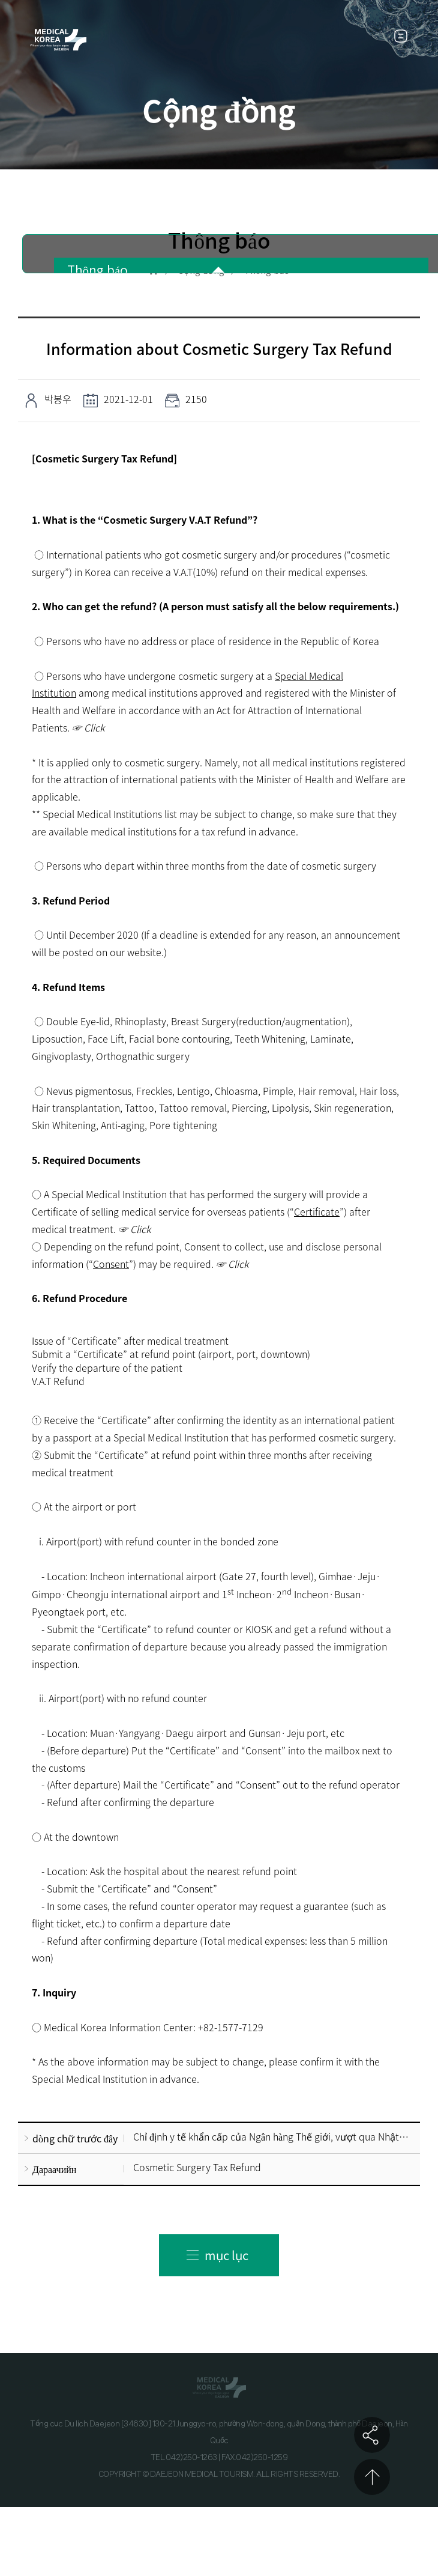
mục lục (226, 2255)
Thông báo (97, 270)
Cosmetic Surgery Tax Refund (197, 2167)
